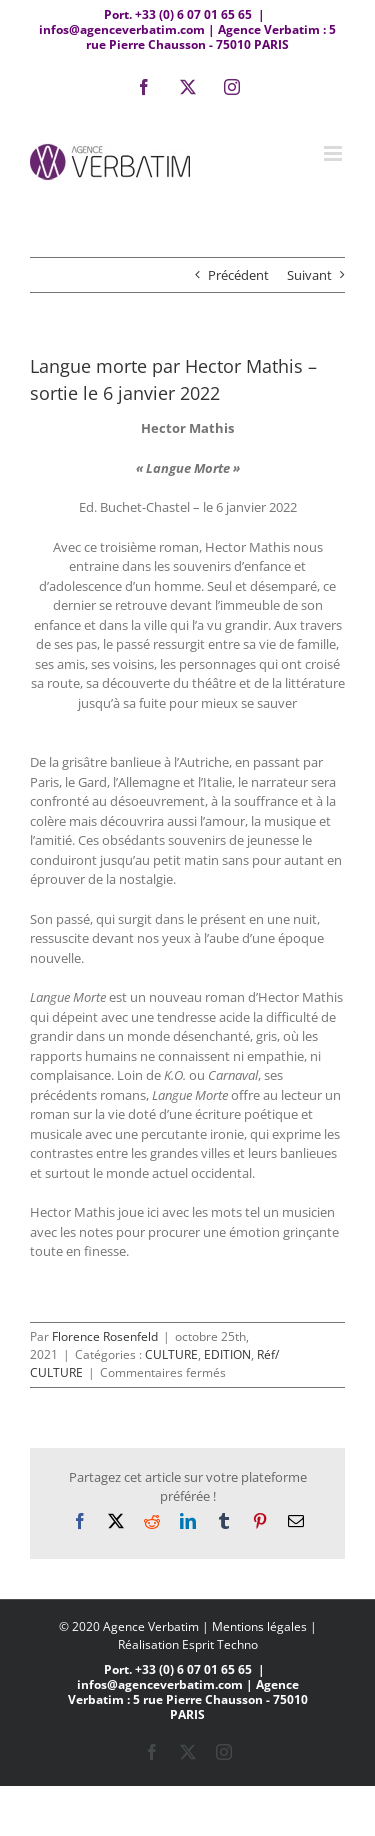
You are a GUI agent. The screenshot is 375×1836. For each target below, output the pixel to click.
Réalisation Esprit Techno (188, 1644)
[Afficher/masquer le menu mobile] (334, 153)
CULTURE (171, 1354)
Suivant (309, 275)
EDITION (227, 1354)
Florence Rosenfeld (105, 1336)
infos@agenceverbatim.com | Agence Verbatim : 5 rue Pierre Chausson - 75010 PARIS (187, 37)
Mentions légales (259, 1626)
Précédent (238, 275)
